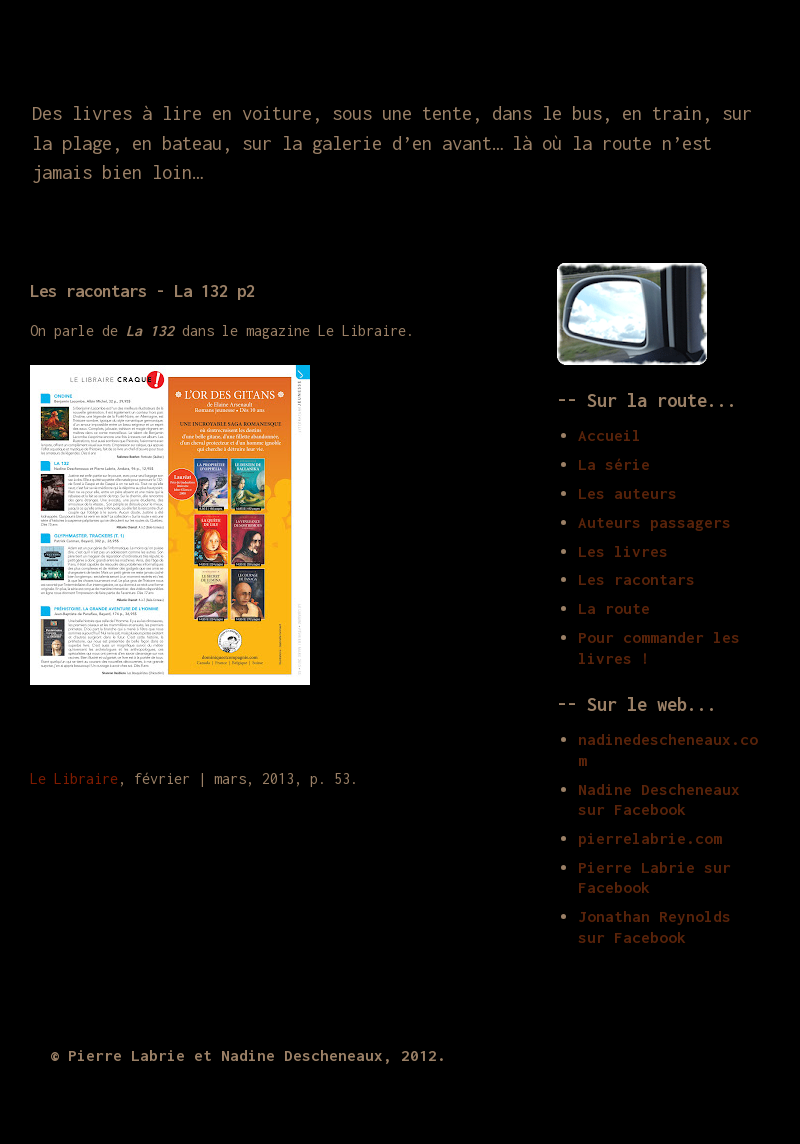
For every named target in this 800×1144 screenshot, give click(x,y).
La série (614, 464)
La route (614, 608)
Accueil (609, 435)
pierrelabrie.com (650, 838)
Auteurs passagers (654, 522)
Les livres (623, 551)
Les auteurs (627, 493)
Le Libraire (74, 778)
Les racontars (636, 579)
